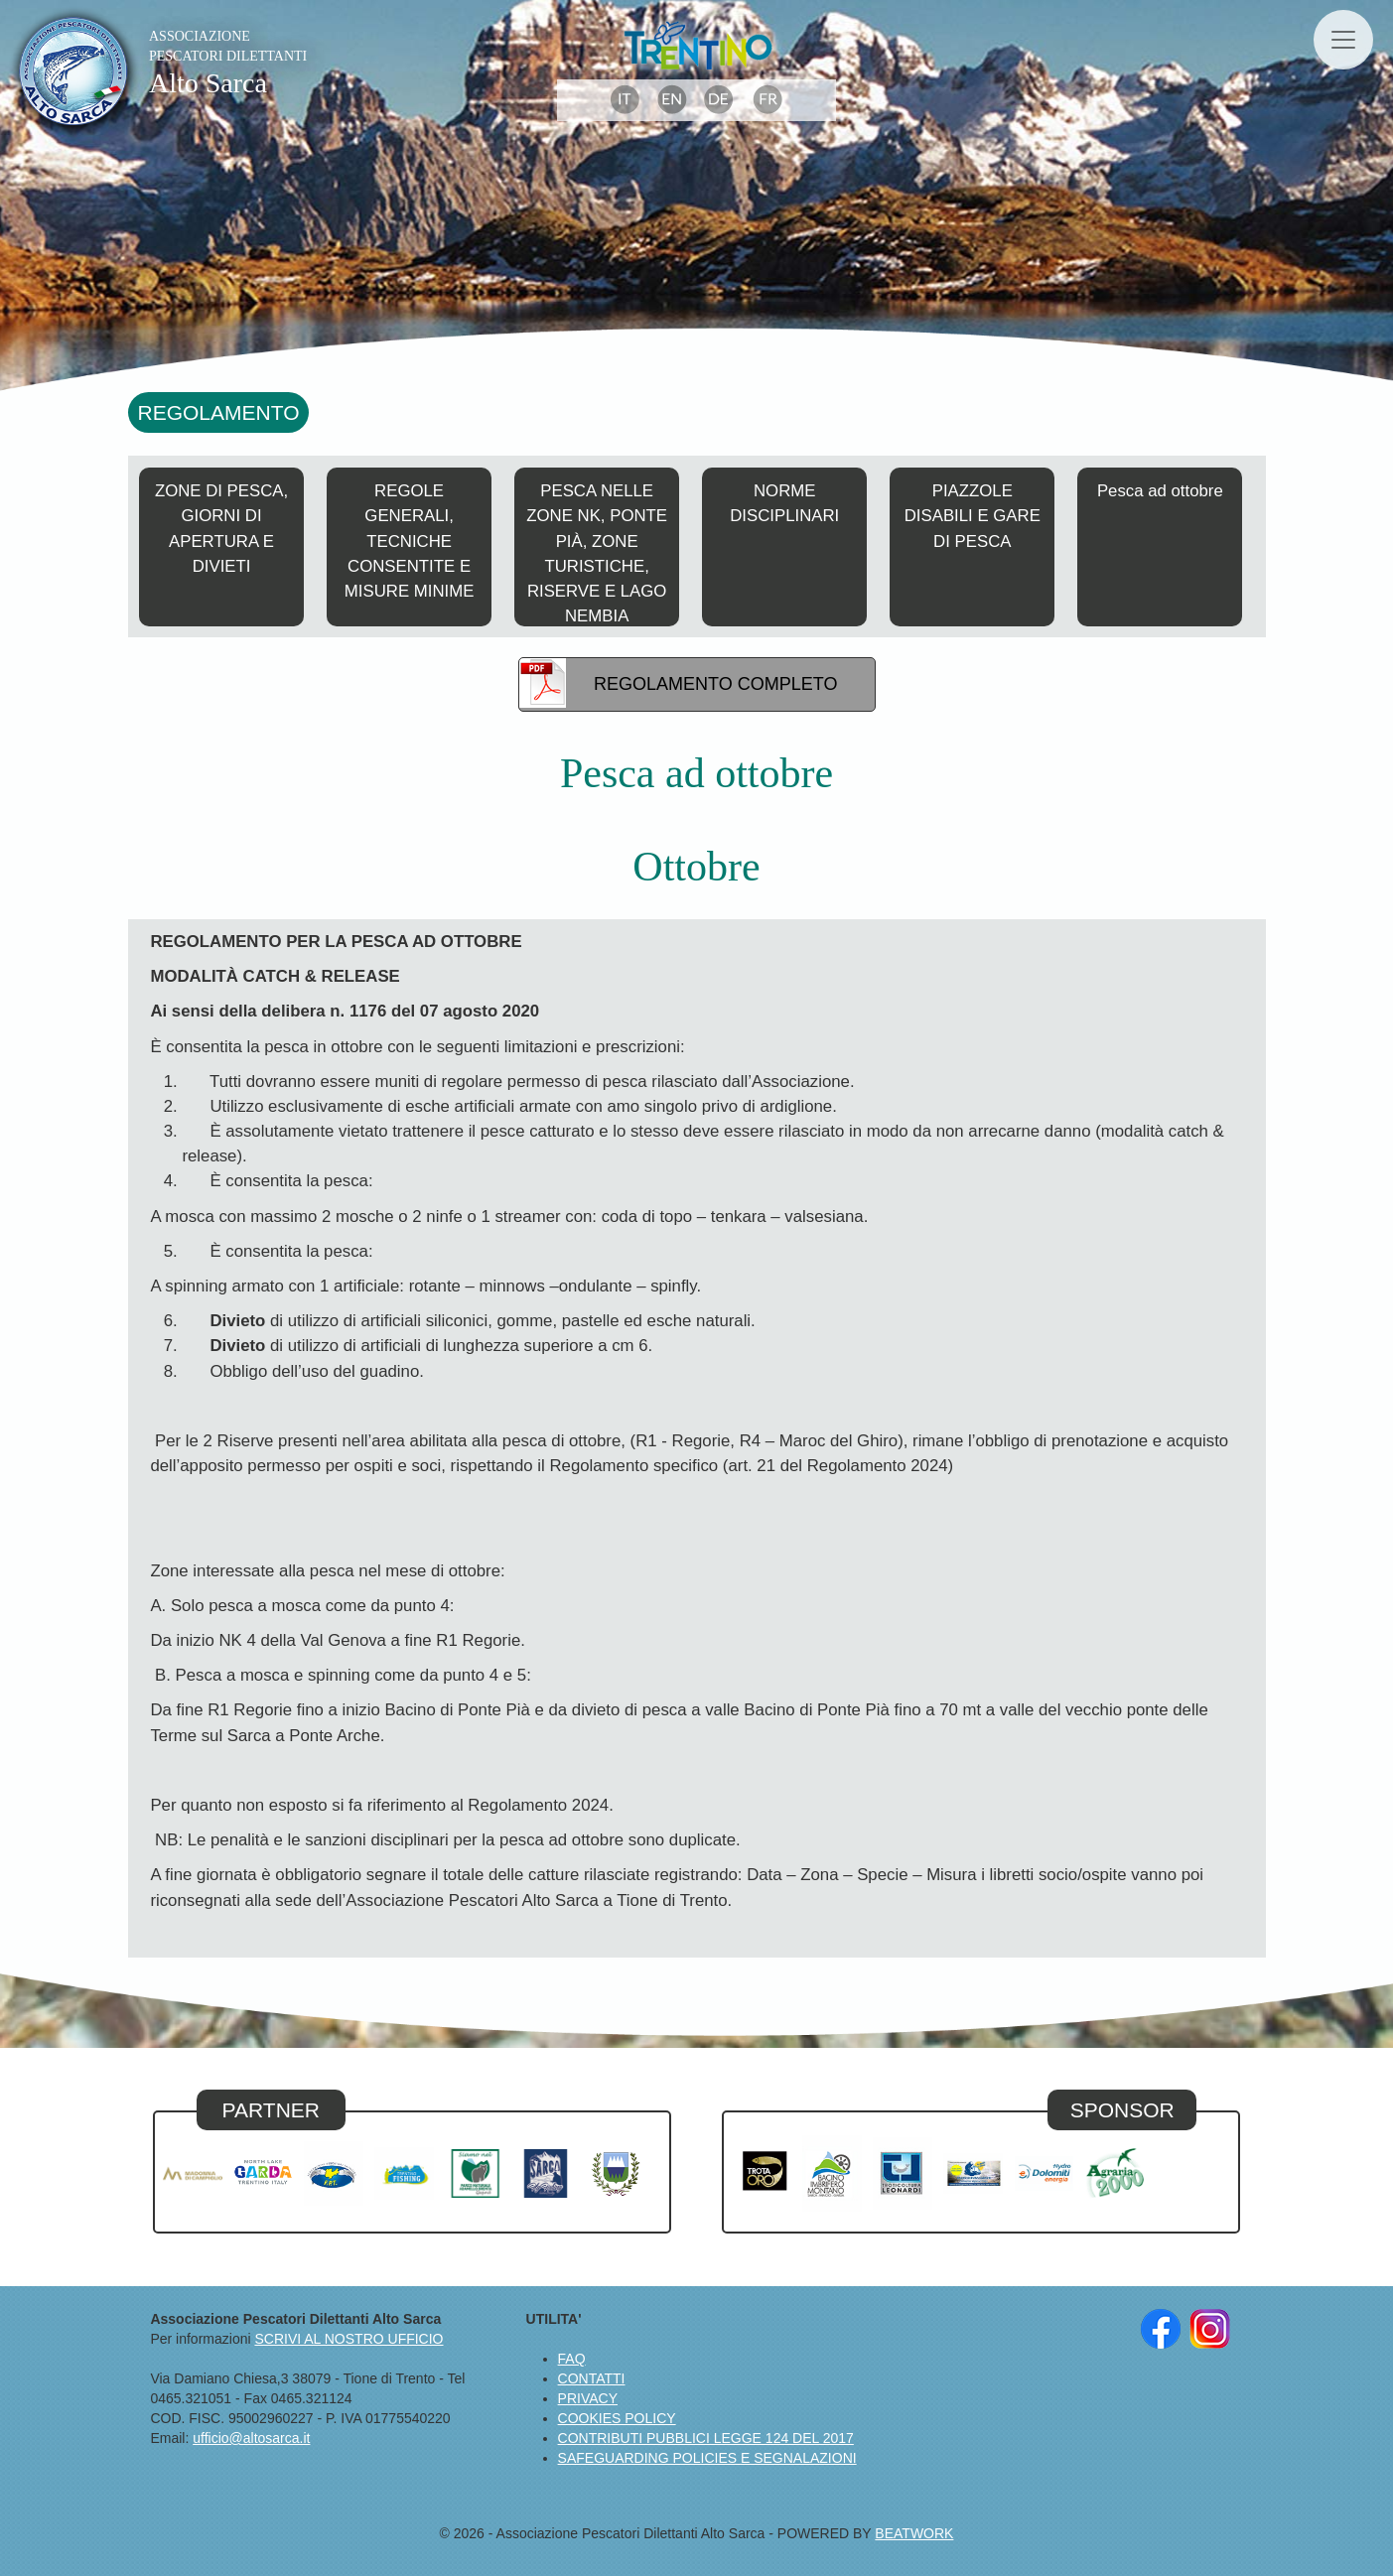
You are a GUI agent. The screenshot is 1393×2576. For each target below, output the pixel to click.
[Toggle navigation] (1343, 39)
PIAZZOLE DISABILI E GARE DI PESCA (973, 515)
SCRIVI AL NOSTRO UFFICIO (348, 2339)
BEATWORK (914, 2533)
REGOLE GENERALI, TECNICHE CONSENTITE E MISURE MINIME (410, 541)
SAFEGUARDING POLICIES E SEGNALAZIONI (707, 2458)
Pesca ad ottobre (1160, 490)
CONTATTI (592, 2378)
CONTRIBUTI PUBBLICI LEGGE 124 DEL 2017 (706, 2438)
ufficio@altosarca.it (251, 2438)
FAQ (572, 2359)
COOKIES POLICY (617, 2418)
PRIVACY (588, 2398)
